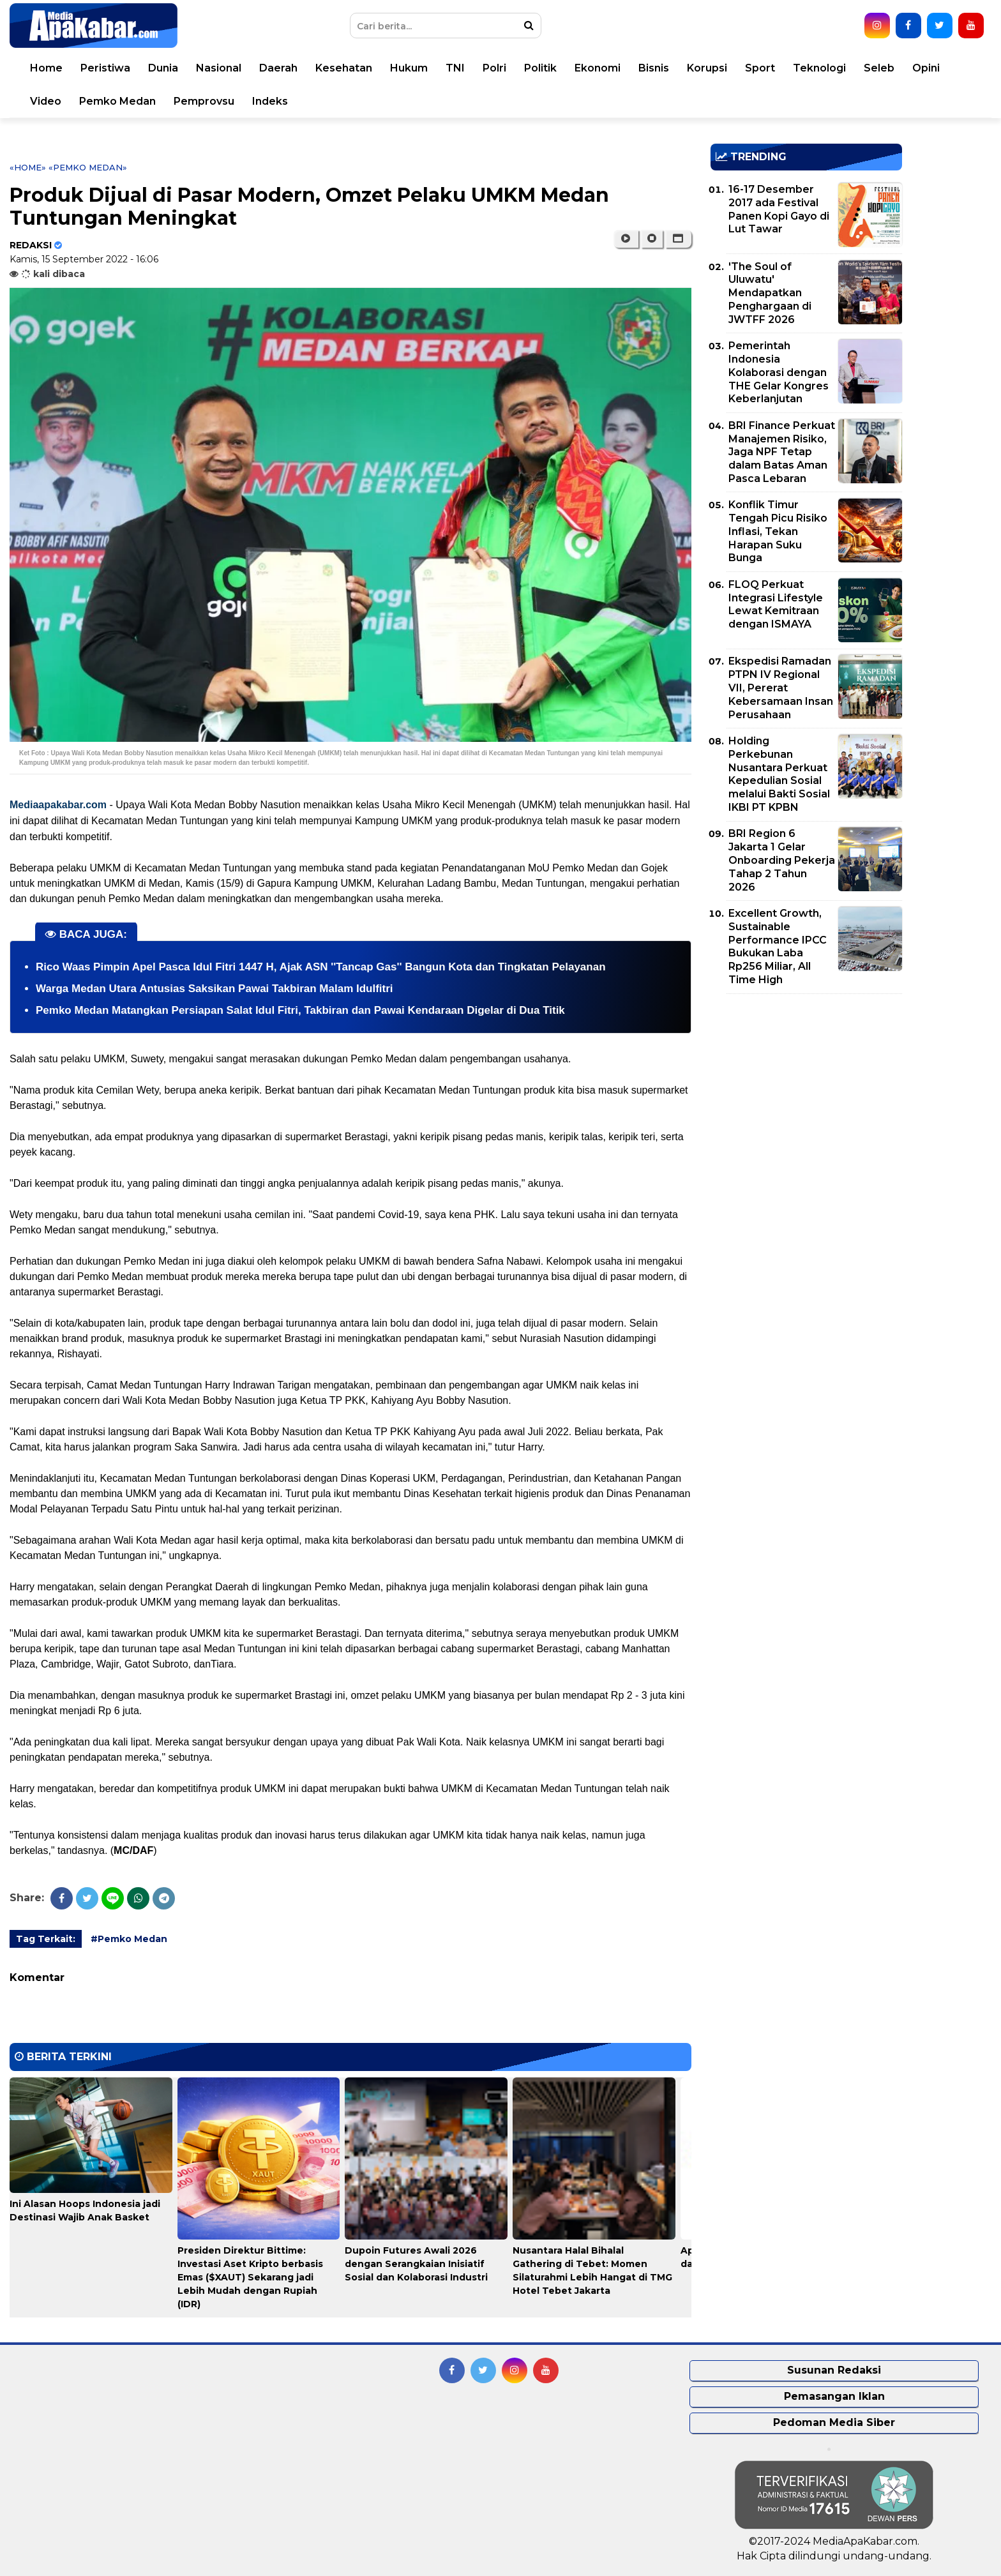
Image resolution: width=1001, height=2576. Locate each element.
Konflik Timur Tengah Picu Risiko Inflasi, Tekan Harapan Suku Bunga (777, 531)
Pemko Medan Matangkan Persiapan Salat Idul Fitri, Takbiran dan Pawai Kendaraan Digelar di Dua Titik (300, 1010)
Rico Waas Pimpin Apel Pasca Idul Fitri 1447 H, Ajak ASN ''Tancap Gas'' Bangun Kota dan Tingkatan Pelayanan (321, 967)
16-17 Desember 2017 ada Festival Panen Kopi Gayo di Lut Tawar (778, 209)
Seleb (879, 68)
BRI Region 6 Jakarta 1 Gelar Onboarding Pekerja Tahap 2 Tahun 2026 (781, 860)
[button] (678, 239)
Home (46, 68)
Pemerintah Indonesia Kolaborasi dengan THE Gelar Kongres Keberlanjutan (778, 372)
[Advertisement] (806, 1093)
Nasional (218, 68)
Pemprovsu (204, 101)
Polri (494, 68)
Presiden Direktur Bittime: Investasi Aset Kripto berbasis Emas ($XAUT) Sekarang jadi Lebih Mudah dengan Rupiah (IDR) (250, 2277)
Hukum (409, 68)
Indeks (270, 101)
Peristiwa (105, 68)
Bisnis (653, 68)
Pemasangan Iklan (834, 2396)
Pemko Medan (117, 101)
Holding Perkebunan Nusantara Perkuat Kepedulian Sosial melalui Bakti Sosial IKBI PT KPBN (779, 774)
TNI (455, 68)
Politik (540, 68)
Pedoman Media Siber (834, 2422)
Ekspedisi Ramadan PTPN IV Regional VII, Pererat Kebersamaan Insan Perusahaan (780, 687)
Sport (760, 68)
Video (45, 101)
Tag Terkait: (45, 1939)
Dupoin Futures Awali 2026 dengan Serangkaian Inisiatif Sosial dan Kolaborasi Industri (416, 2264)
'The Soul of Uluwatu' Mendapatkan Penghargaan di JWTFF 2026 (769, 293)
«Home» (28, 167)
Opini (926, 68)
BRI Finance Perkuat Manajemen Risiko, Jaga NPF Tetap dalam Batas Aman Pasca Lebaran (781, 452)
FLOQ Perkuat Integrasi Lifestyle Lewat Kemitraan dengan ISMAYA (775, 604)
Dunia (163, 68)
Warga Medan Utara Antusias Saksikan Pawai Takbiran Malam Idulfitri (214, 989)
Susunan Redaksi (834, 2370)
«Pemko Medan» (88, 167)
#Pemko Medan (129, 1939)
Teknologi (819, 68)
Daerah (278, 68)
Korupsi (707, 68)
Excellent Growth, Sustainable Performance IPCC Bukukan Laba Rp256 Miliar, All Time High (777, 946)
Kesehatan (343, 68)
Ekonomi (598, 68)
